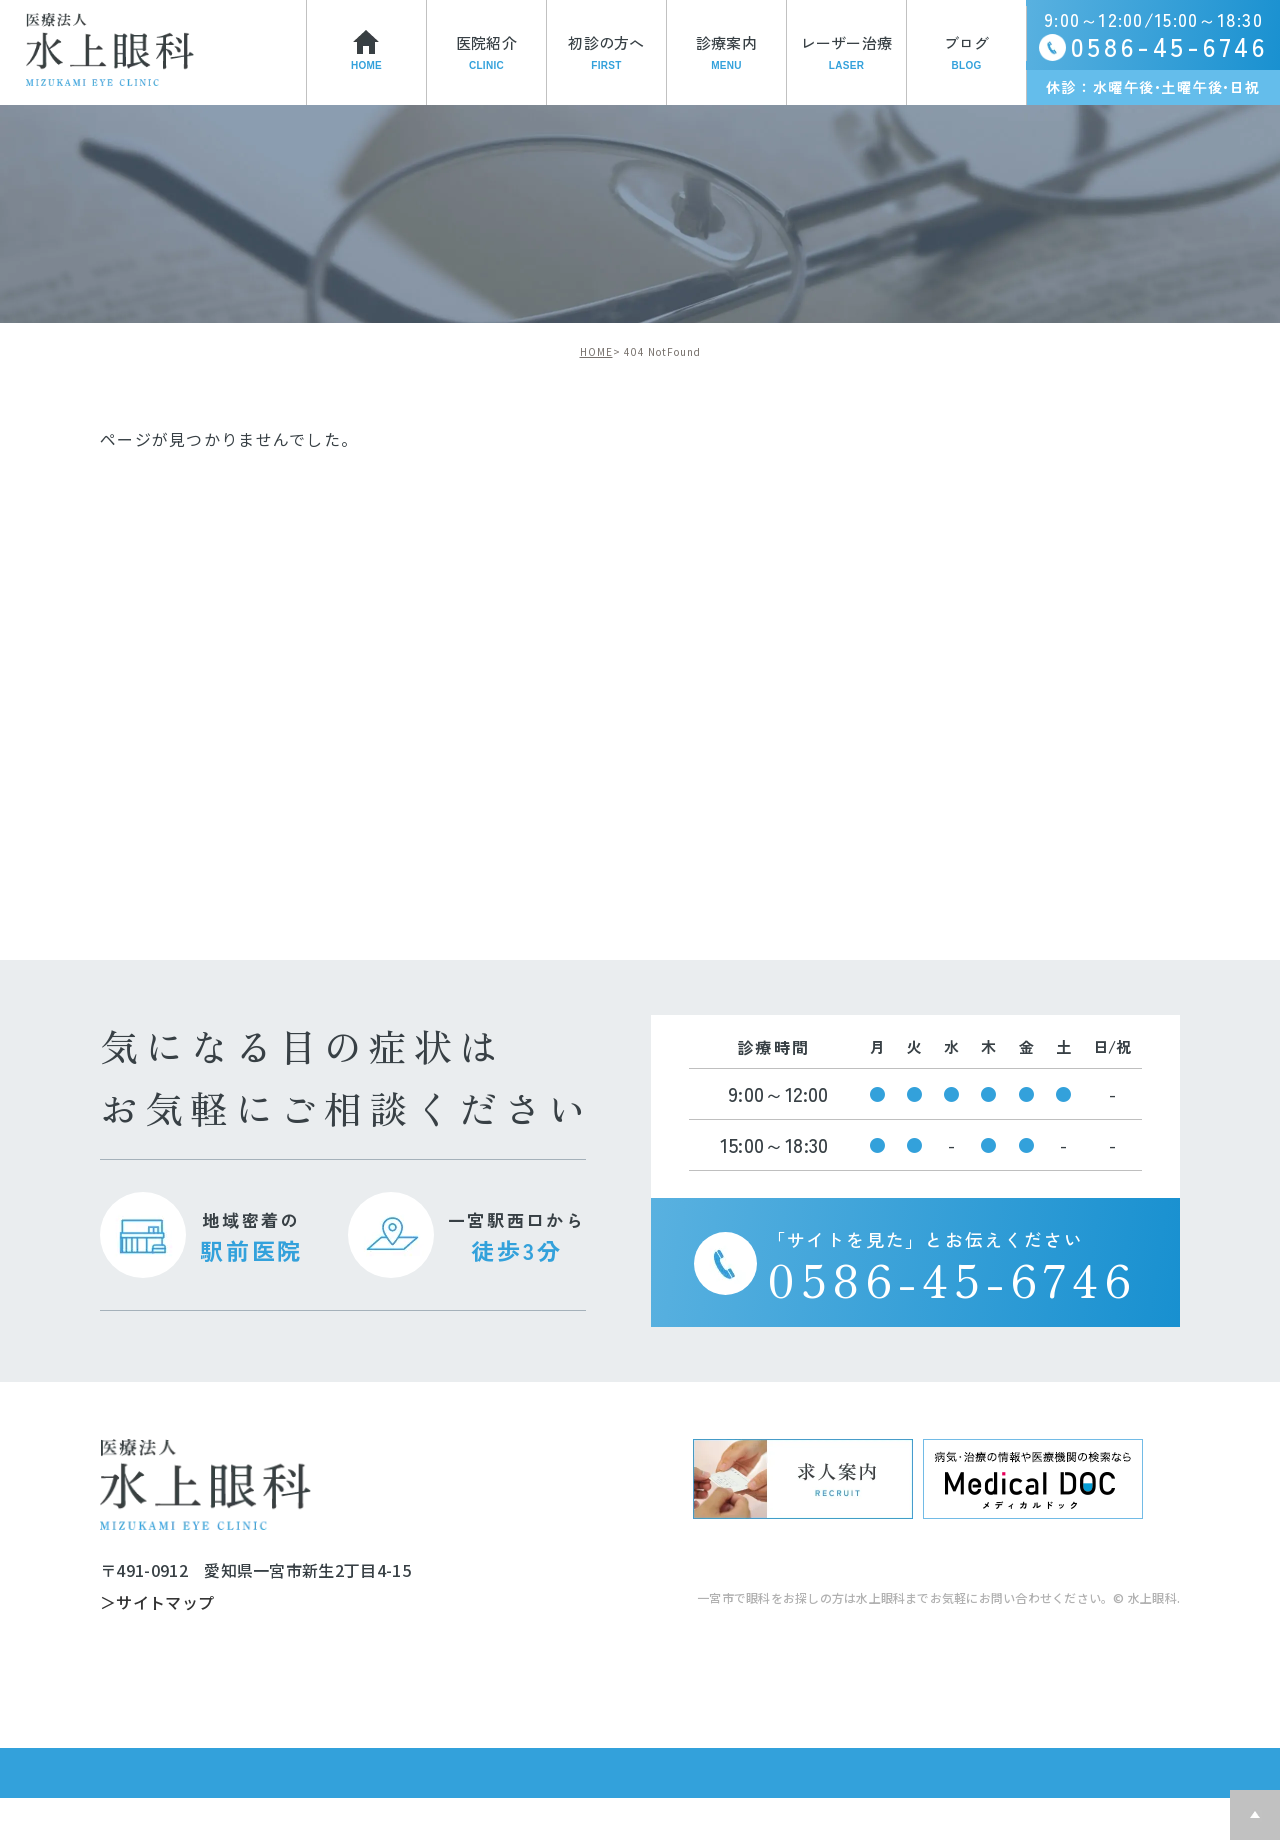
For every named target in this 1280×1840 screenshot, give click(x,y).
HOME (596, 351)
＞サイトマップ (157, 1603)
